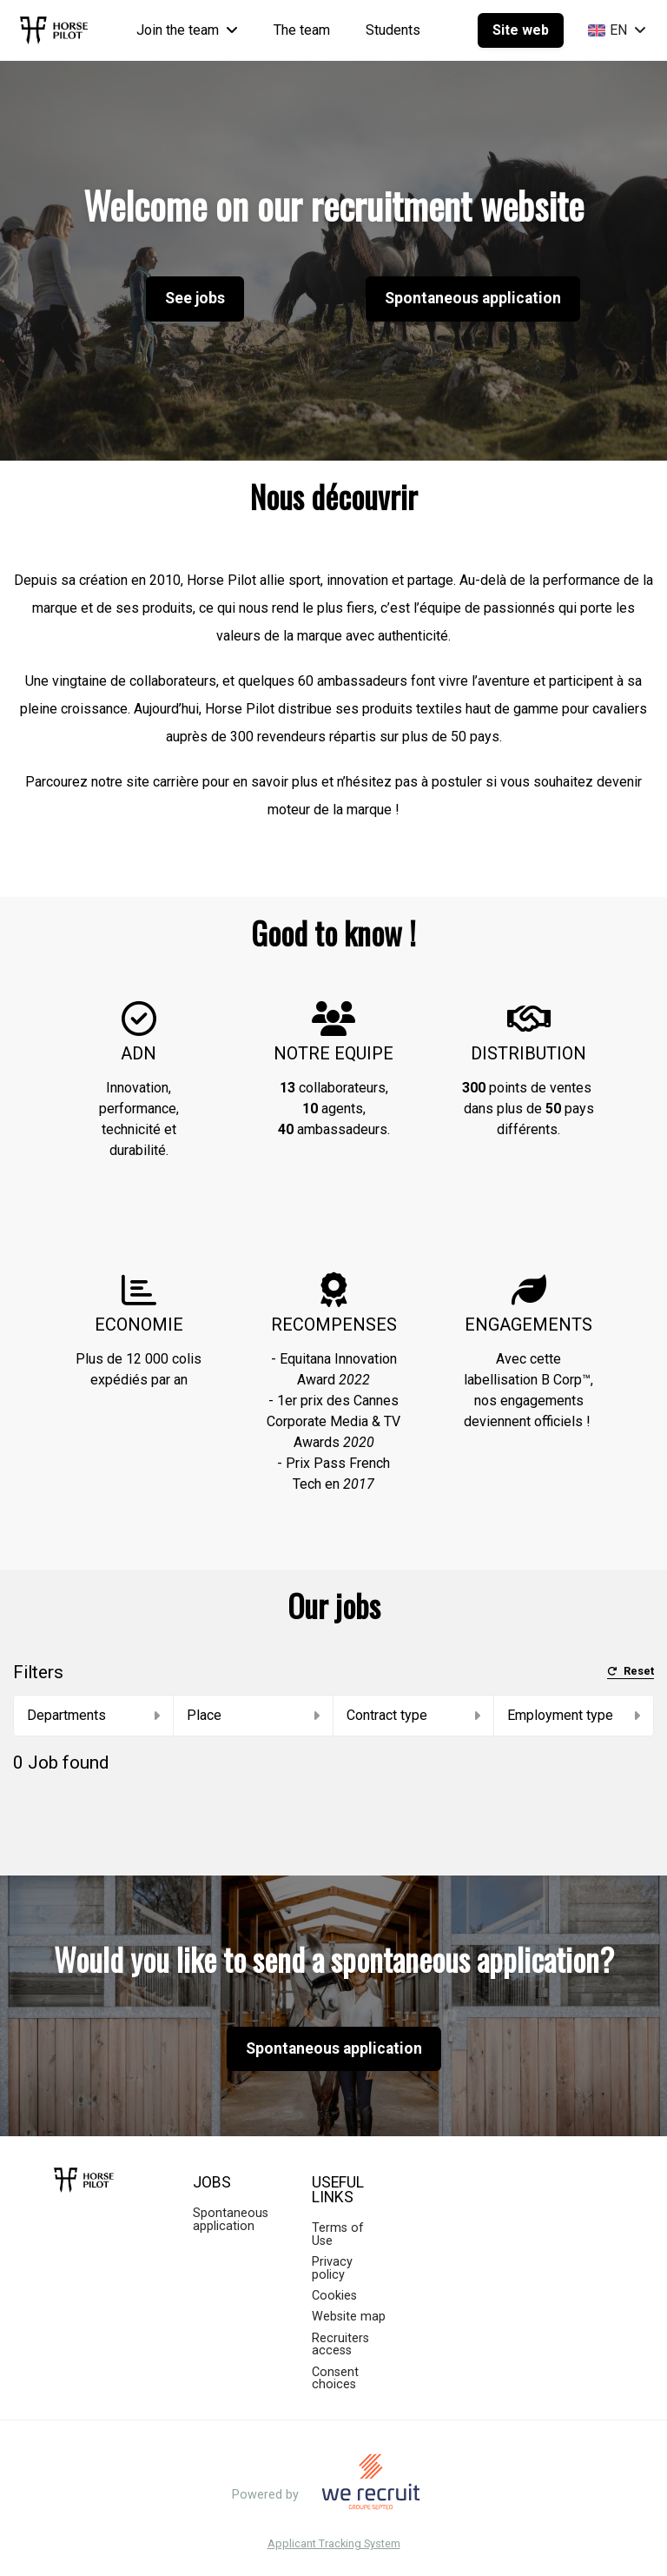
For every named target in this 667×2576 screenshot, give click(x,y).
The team (302, 30)
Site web (520, 30)
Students (393, 30)
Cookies (334, 2295)
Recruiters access (340, 2344)
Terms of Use (338, 2234)
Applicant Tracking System (333, 2544)
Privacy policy (332, 2267)
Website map (349, 2316)
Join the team (187, 30)
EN (617, 30)
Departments (93, 1715)
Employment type (574, 1715)
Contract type (413, 1715)
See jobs (195, 298)
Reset (630, 1671)
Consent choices (335, 2378)
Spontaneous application (473, 298)
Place (253, 1715)
